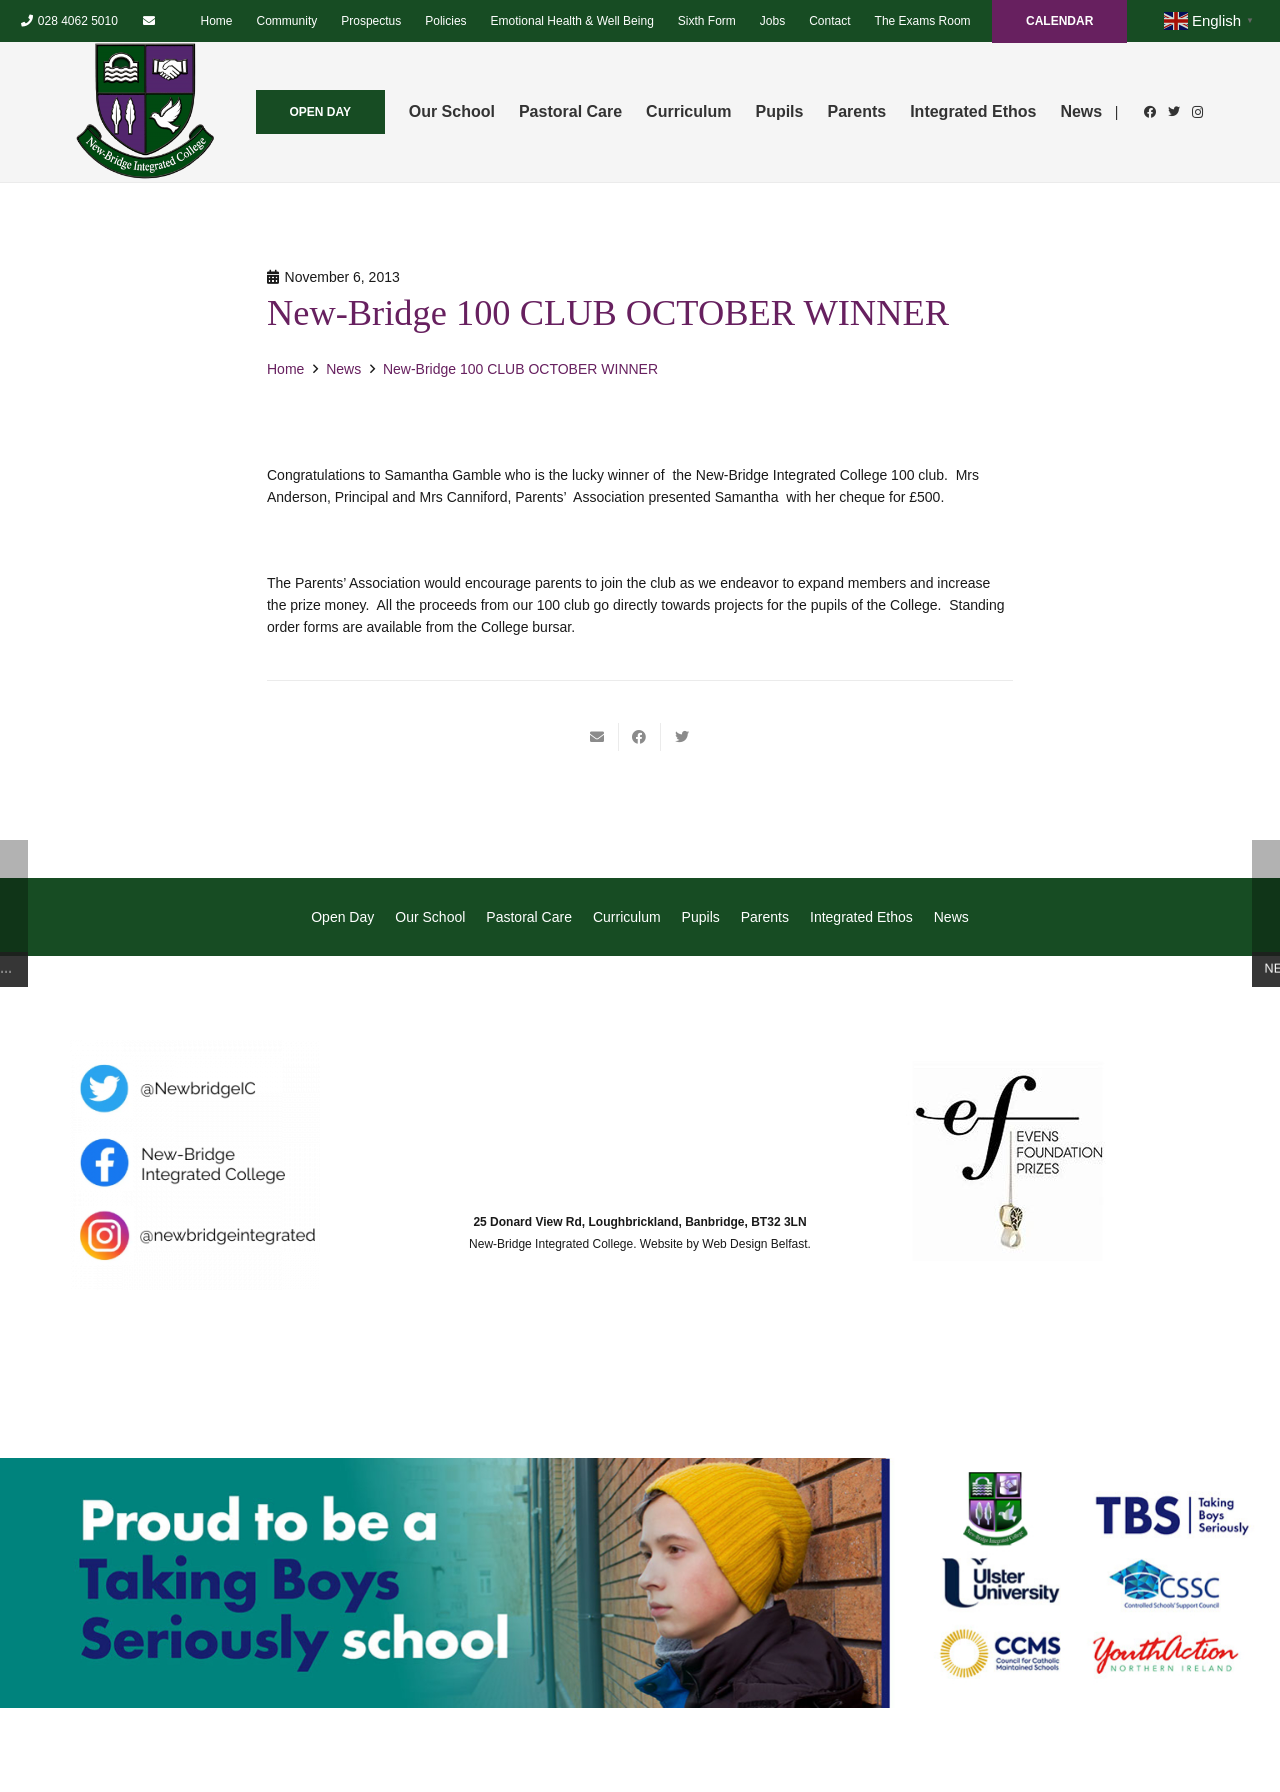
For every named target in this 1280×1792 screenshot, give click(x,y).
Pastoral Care (529, 917)
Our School (430, 917)
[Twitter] (1174, 112)
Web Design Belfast (754, 1244)
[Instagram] (1198, 112)
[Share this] (640, 737)
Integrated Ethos (861, 917)
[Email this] (598, 737)
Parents (765, 917)
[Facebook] (1150, 112)
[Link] (145, 112)
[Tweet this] (682, 737)
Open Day (342, 917)
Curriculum (627, 917)
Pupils (701, 917)
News (951, 917)
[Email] (149, 21)
